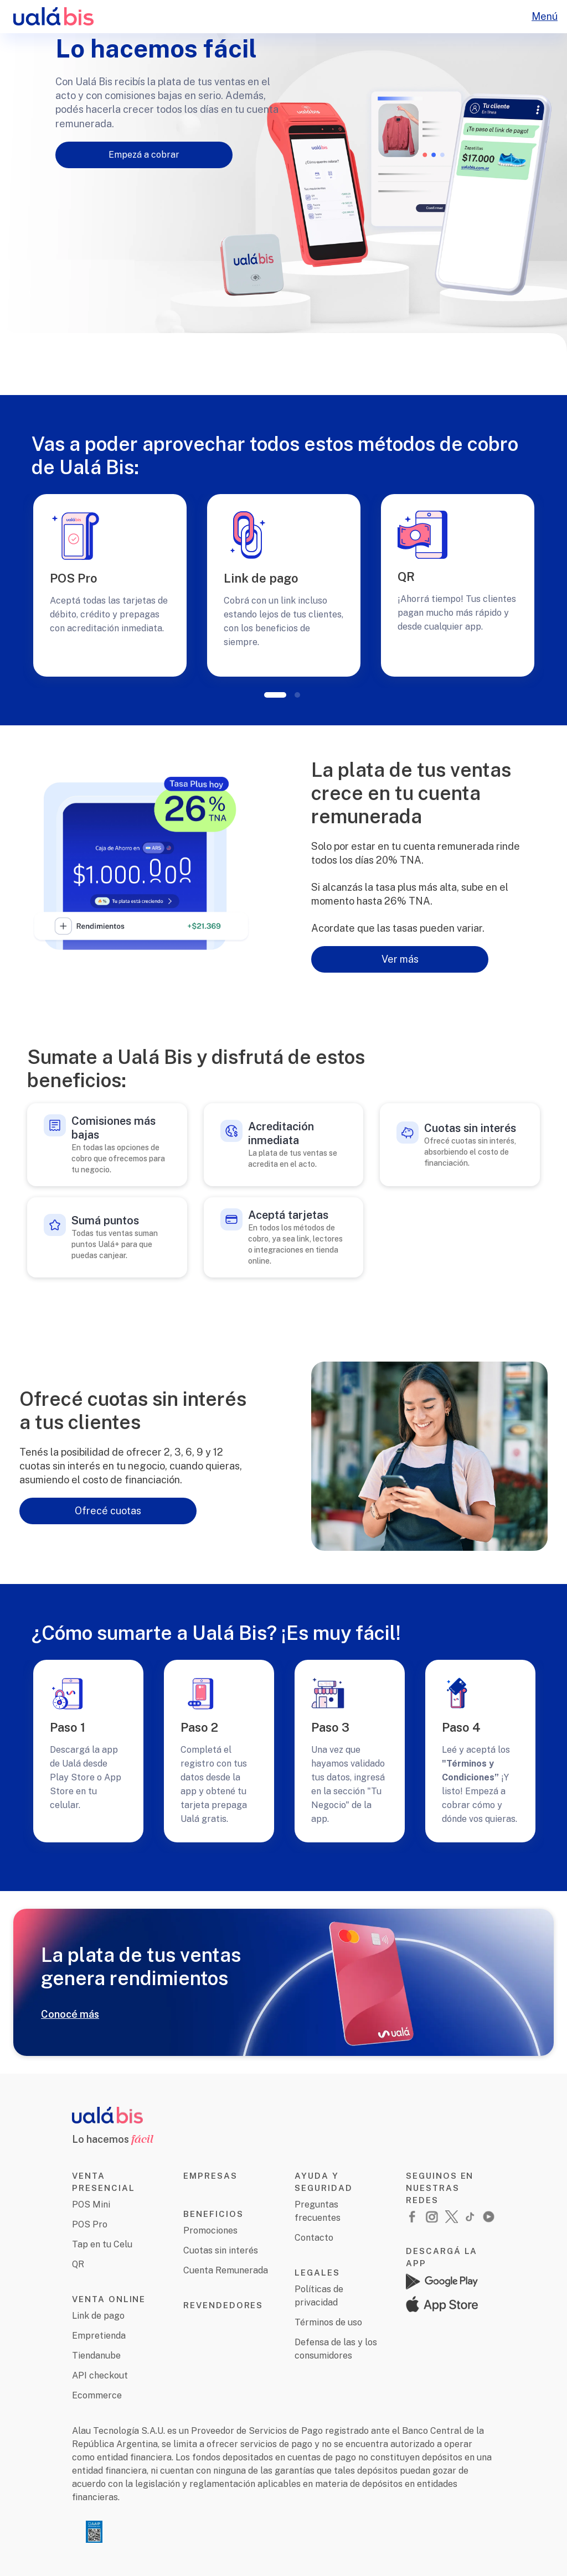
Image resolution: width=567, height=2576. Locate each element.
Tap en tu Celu (102, 2244)
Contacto (314, 2237)
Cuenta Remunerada (225, 2270)
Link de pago (98, 2315)
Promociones (210, 2230)
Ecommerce (97, 2395)
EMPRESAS (210, 2175)
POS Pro (89, 2224)
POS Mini (91, 2204)
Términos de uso (328, 2322)
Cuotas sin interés (220, 2250)
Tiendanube (96, 2355)
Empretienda (99, 2335)
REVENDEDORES (223, 2305)
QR (78, 2264)
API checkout (100, 2375)
